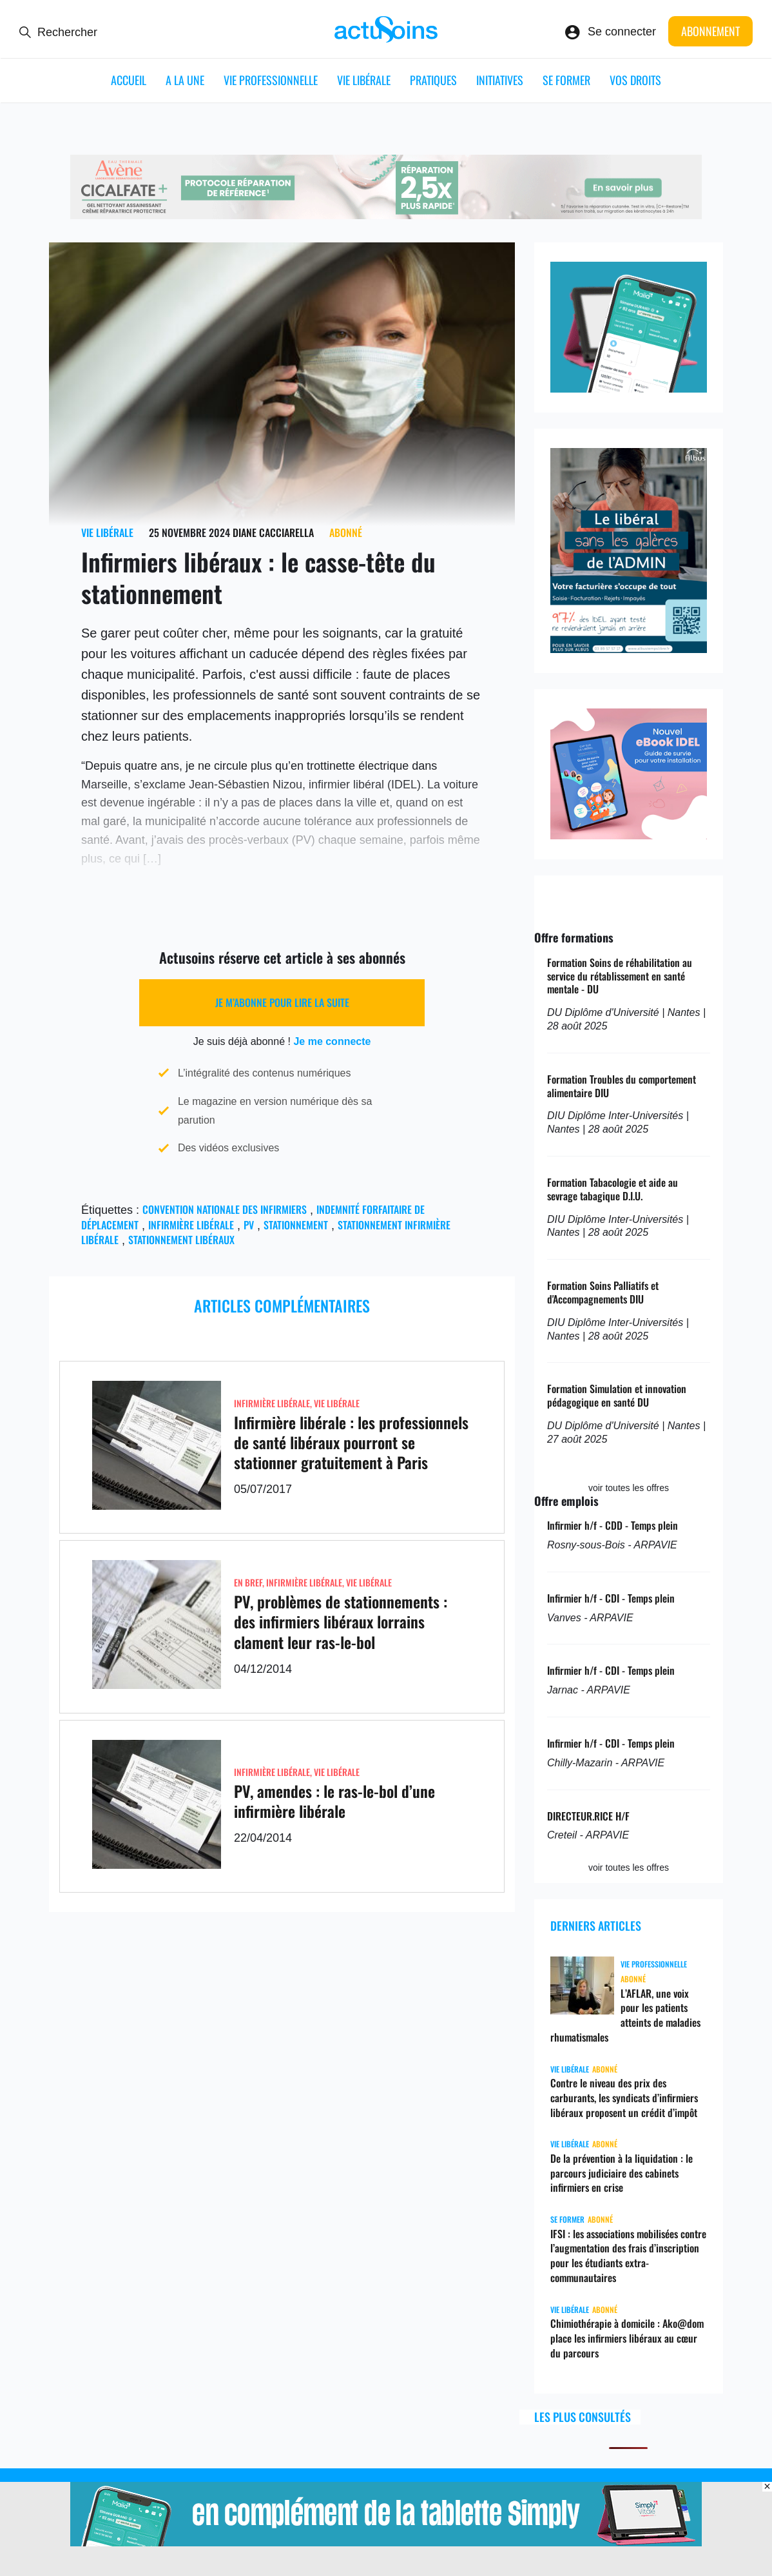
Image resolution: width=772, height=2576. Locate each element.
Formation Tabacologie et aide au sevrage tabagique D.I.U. (612, 1189)
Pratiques (433, 80)
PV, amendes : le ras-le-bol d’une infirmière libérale (334, 1800)
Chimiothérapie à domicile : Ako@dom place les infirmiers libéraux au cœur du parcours (627, 2338)
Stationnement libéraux (181, 1239)
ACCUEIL (128, 80)
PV (249, 1225)
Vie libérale (364, 80)
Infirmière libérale (191, 1225)
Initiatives (499, 80)
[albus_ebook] (628, 835)
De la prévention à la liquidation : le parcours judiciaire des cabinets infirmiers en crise (621, 2173)
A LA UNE (185, 80)
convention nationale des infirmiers (224, 1209)
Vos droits (635, 80)
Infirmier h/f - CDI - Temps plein (611, 1598)
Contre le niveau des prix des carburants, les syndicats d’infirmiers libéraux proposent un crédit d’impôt (624, 2097)
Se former (566, 80)
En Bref (248, 1582)
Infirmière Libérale (272, 1403)
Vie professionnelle (271, 80)
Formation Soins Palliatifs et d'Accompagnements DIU (603, 1292)
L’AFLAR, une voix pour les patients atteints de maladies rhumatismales (625, 2015)
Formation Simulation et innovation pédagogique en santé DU (616, 1395)
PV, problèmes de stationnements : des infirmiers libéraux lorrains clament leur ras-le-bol (340, 1621)
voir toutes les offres (628, 1488)
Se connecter (622, 31)
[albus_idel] (628, 649)
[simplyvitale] (386, 2542)
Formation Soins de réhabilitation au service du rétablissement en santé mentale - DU (619, 976)
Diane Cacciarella (273, 532)
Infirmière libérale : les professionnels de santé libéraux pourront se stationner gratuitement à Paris (351, 1442)
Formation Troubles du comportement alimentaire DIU (621, 1085)
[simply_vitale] (628, 388)
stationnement (296, 1225)
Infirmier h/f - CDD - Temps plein (612, 1525)
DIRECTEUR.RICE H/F (588, 1816)
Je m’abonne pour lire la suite (282, 1002)
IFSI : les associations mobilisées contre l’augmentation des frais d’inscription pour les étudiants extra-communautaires (628, 2255)
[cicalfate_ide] (386, 215)
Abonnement (710, 31)
